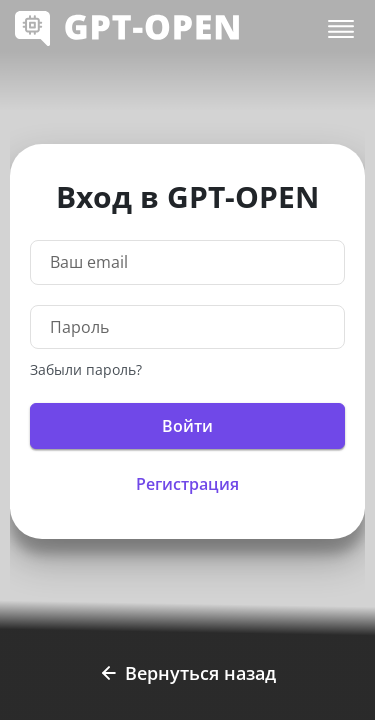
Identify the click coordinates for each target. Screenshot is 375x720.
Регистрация (187, 484)
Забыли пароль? (86, 369)
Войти (187, 426)
